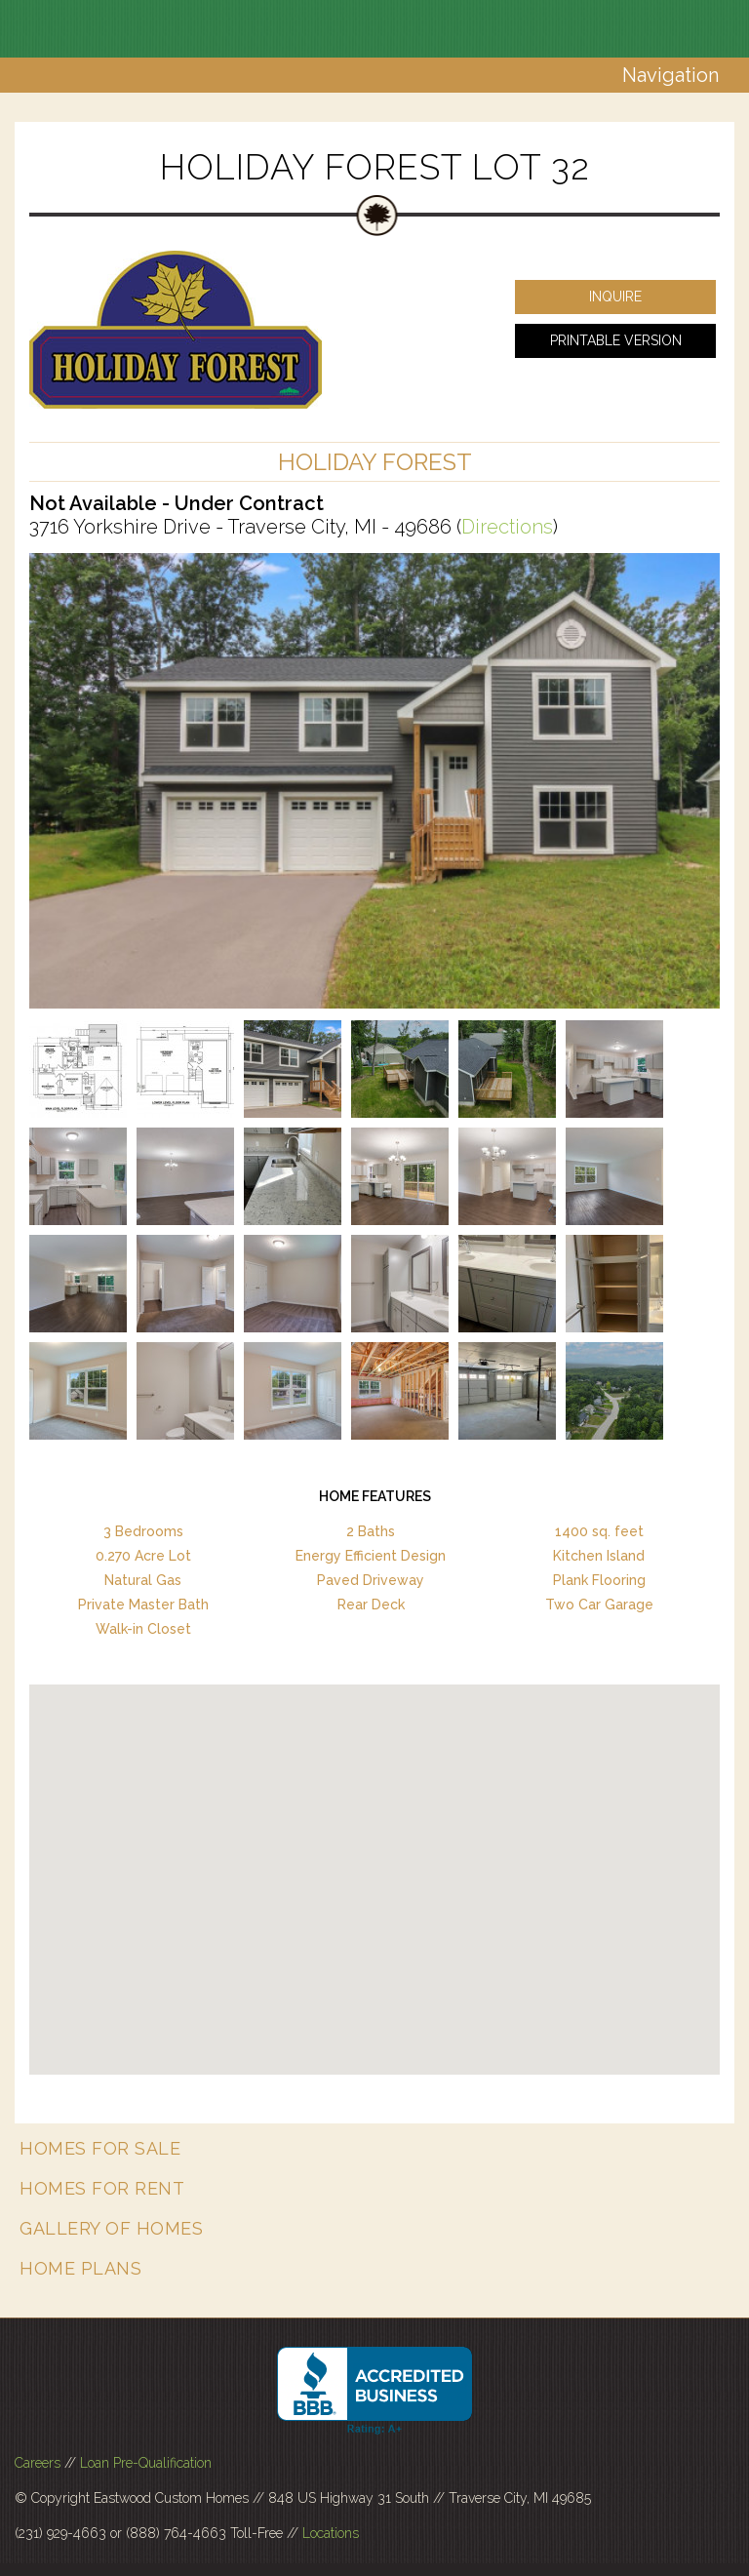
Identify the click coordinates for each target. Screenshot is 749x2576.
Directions (507, 526)
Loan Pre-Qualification (146, 2463)
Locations (330, 2533)
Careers (37, 2463)
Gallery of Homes (111, 2228)
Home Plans (80, 2268)
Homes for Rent (102, 2188)
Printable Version (616, 340)
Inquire (615, 296)
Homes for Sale (100, 2148)
